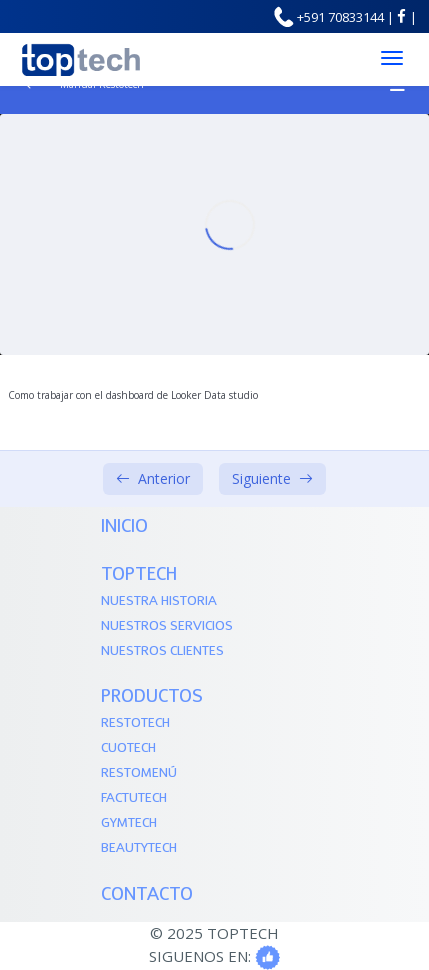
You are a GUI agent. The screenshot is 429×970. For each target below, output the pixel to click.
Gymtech (129, 823)
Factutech (134, 798)
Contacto (147, 895)
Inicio (124, 527)
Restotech (135, 723)
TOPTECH (139, 575)
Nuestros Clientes (162, 651)
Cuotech (128, 748)
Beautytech (139, 848)
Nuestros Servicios (167, 626)
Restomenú (139, 773)
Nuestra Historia (159, 601)
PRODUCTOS (152, 697)
